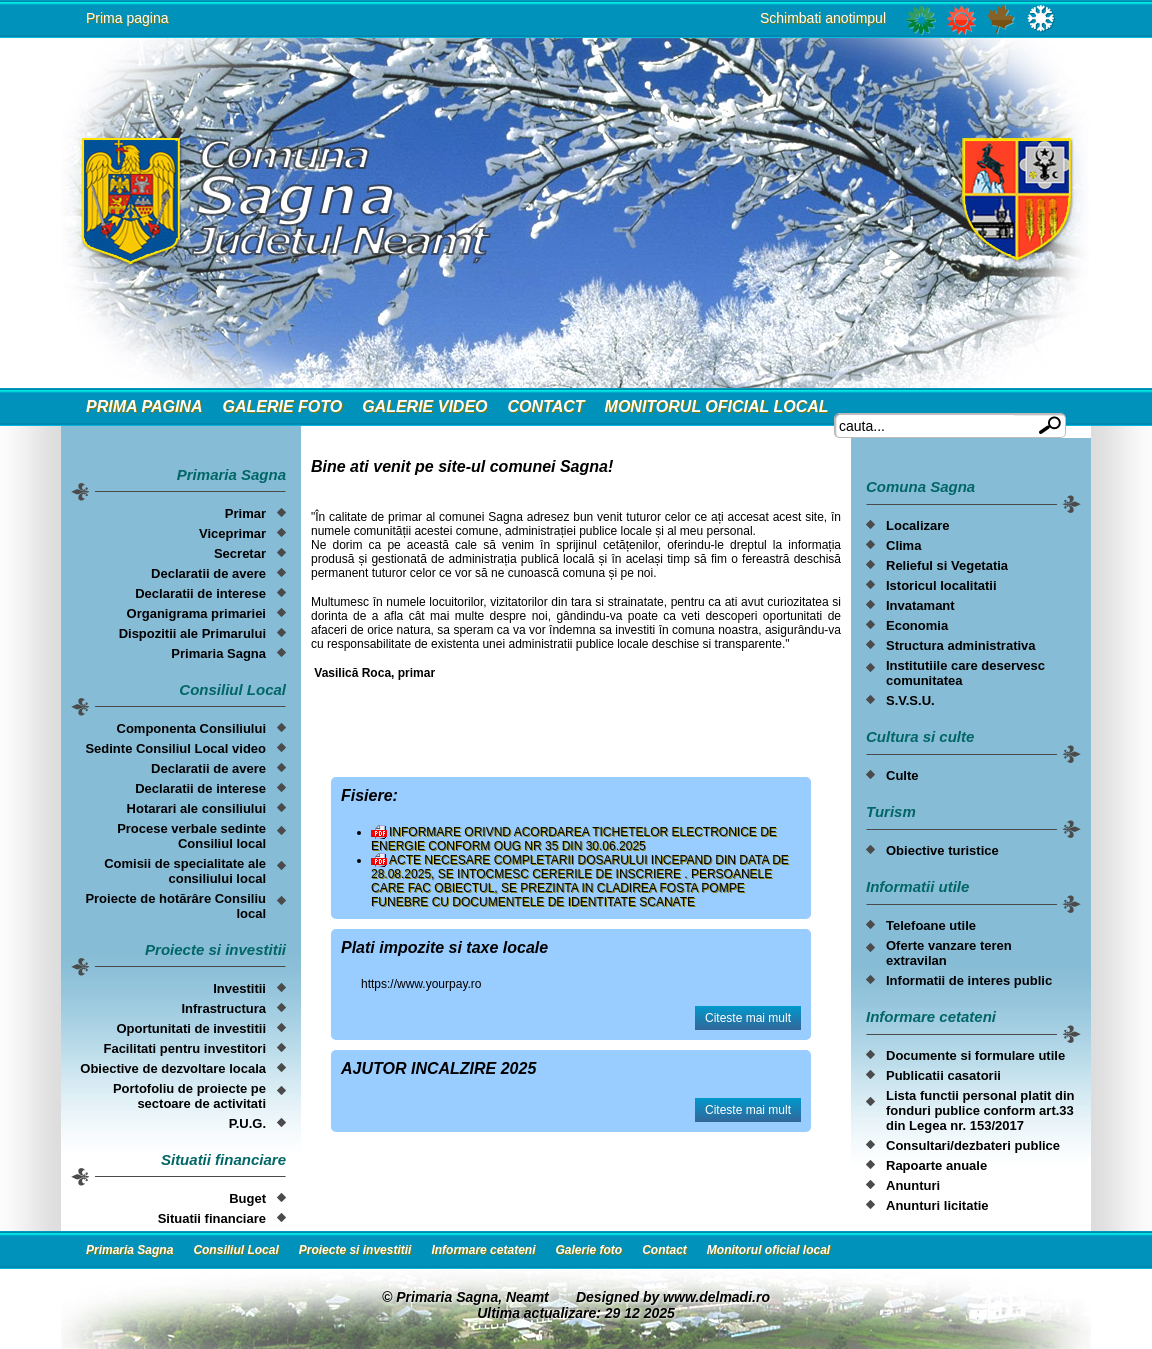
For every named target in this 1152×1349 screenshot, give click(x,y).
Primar (245, 513)
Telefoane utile (931, 925)
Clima (903, 545)
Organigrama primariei (196, 613)
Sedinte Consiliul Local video (175, 748)
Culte (902, 775)
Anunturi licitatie (937, 1205)
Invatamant (920, 605)
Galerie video (424, 406)
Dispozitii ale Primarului (192, 633)
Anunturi (913, 1185)
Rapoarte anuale (936, 1165)
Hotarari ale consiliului (196, 808)
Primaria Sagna (218, 653)
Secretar (240, 553)
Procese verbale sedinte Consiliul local (191, 836)
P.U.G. (247, 1123)
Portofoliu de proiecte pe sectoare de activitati (189, 1096)
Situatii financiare (212, 1218)
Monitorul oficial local (717, 406)
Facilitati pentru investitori (184, 1048)
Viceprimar (232, 533)
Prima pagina (127, 18)
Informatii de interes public (969, 980)
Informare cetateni (483, 1250)
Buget (247, 1198)
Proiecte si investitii (355, 1250)
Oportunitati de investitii (191, 1028)
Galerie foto (282, 406)
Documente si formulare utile (975, 1055)
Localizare (918, 525)
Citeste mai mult (748, 1018)
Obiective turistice (942, 850)
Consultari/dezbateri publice (973, 1145)
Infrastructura (223, 1008)
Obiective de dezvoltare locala (173, 1068)
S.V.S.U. (910, 700)
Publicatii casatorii (943, 1075)
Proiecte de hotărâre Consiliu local (175, 906)
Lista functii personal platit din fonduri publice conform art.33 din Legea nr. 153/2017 (980, 1110)
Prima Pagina (144, 406)
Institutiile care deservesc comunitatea (965, 673)
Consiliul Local (235, 1250)
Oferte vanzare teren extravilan (949, 953)
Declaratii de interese (200, 593)
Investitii (239, 988)
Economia (917, 625)
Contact (546, 406)
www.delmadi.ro (716, 1297)
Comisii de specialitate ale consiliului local (185, 871)
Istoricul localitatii (941, 585)
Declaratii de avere (208, 573)
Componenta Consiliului (192, 728)
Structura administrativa (961, 645)
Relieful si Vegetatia (947, 565)
